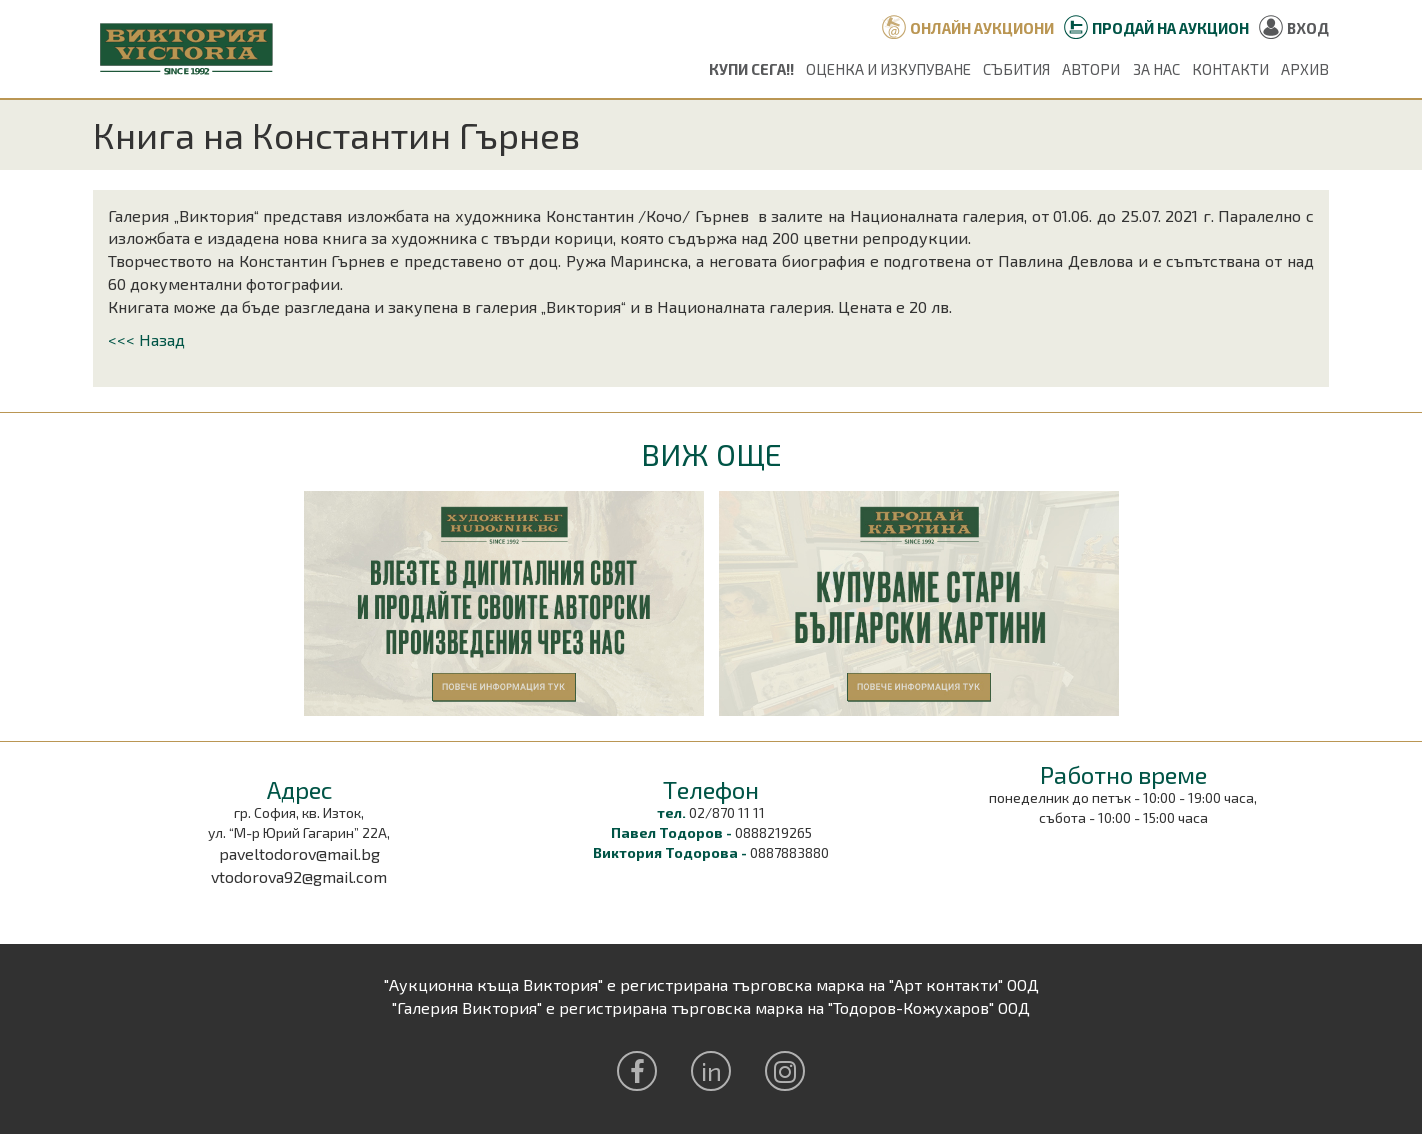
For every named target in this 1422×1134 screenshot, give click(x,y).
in (711, 1070)
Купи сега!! (751, 69)
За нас (1156, 69)
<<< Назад (146, 339)
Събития (1016, 69)
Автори (1091, 69)
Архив (1305, 69)
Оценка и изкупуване (888, 69)
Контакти (1230, 69)
